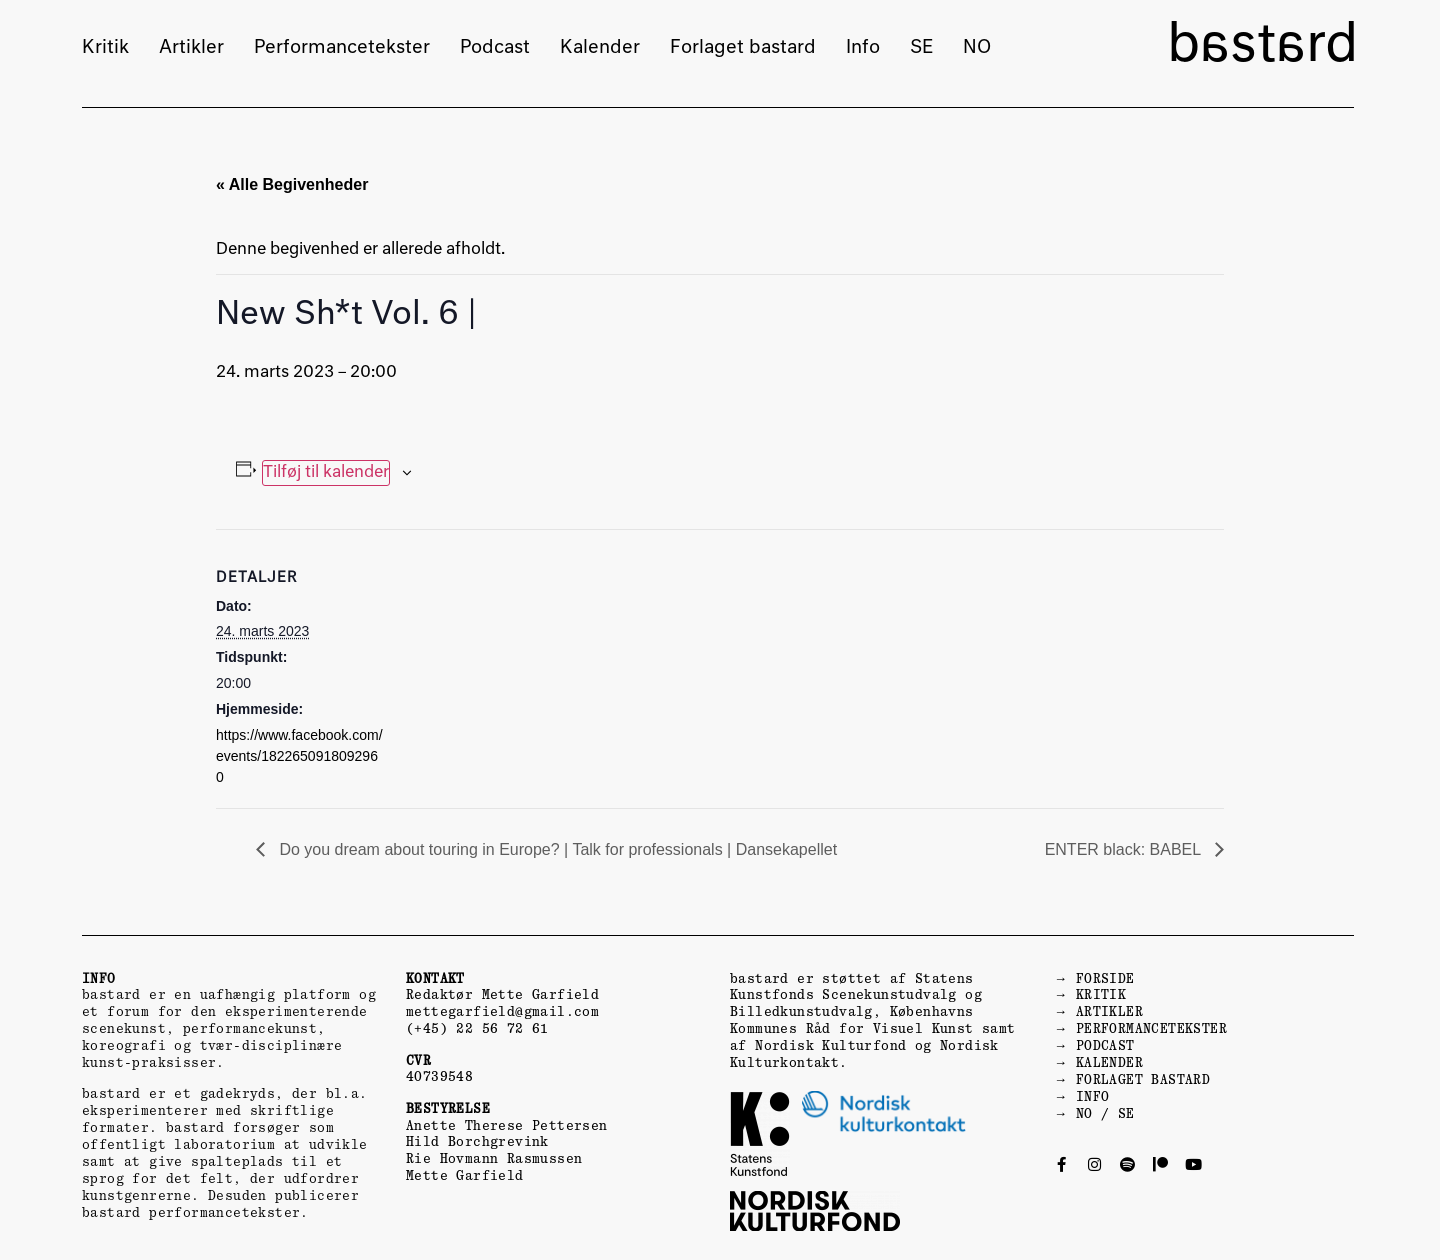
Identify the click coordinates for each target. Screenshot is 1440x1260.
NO (977, 48)
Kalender (600, 48)
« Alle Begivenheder (292, 184)
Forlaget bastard (743, 48)
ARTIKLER (1109, 1011)
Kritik (105, 48)
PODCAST (1105, 1045)
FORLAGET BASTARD (1143, 1079)
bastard (1262, 47)
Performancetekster (342, 48)
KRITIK (1101, 994)
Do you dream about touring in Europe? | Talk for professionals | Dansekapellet (556, 849)
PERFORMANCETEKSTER (1151, 1028)
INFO (1093, 1096)
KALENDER (1109, 1062)
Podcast (495, 48)
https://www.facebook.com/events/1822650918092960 (299, 756)
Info (863, 48)
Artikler (191, 48)
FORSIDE (1105, 978)
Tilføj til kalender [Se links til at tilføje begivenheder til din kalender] (326, 473)
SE (921, 48)
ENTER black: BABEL (1125, 849)
